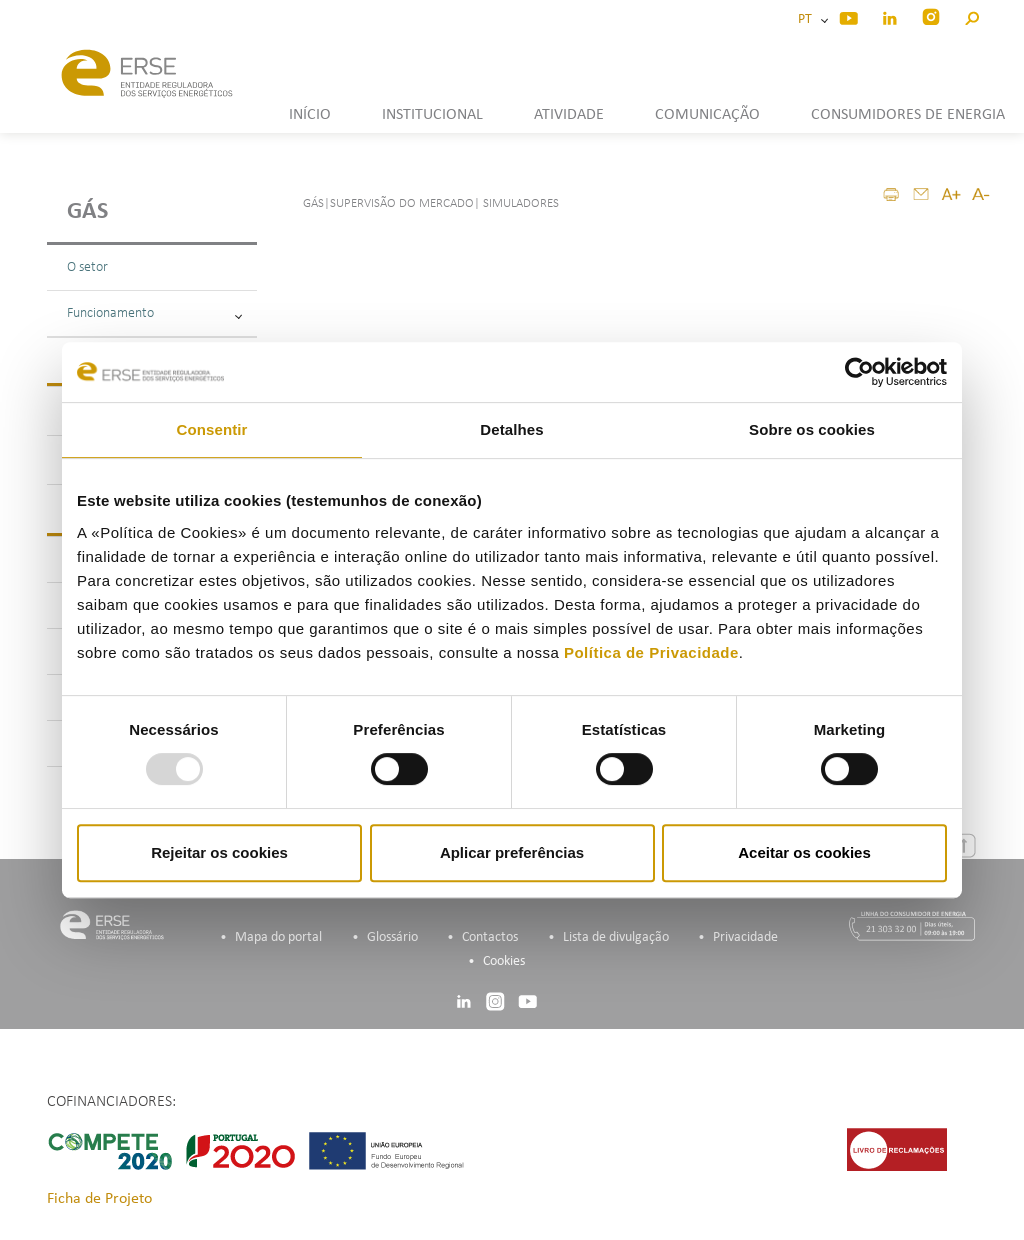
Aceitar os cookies (804, 852)
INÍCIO (310, 115)
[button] (971, 15)
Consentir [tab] (212, 429)
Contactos (490, 937)
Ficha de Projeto (99, 1199)
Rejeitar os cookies (219, 852)
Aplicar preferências (512, 852)
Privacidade (745, 937)
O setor (87, 267)
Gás (87, 212)
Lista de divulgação (616, 937)
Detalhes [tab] (511, 429)
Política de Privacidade (651, 652)
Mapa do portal (278, 937)
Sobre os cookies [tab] (812, 429)
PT (808, 19)
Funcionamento (154, 313)
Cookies (504, 961)
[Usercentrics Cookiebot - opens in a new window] (859, 372)
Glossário (392, 937)
